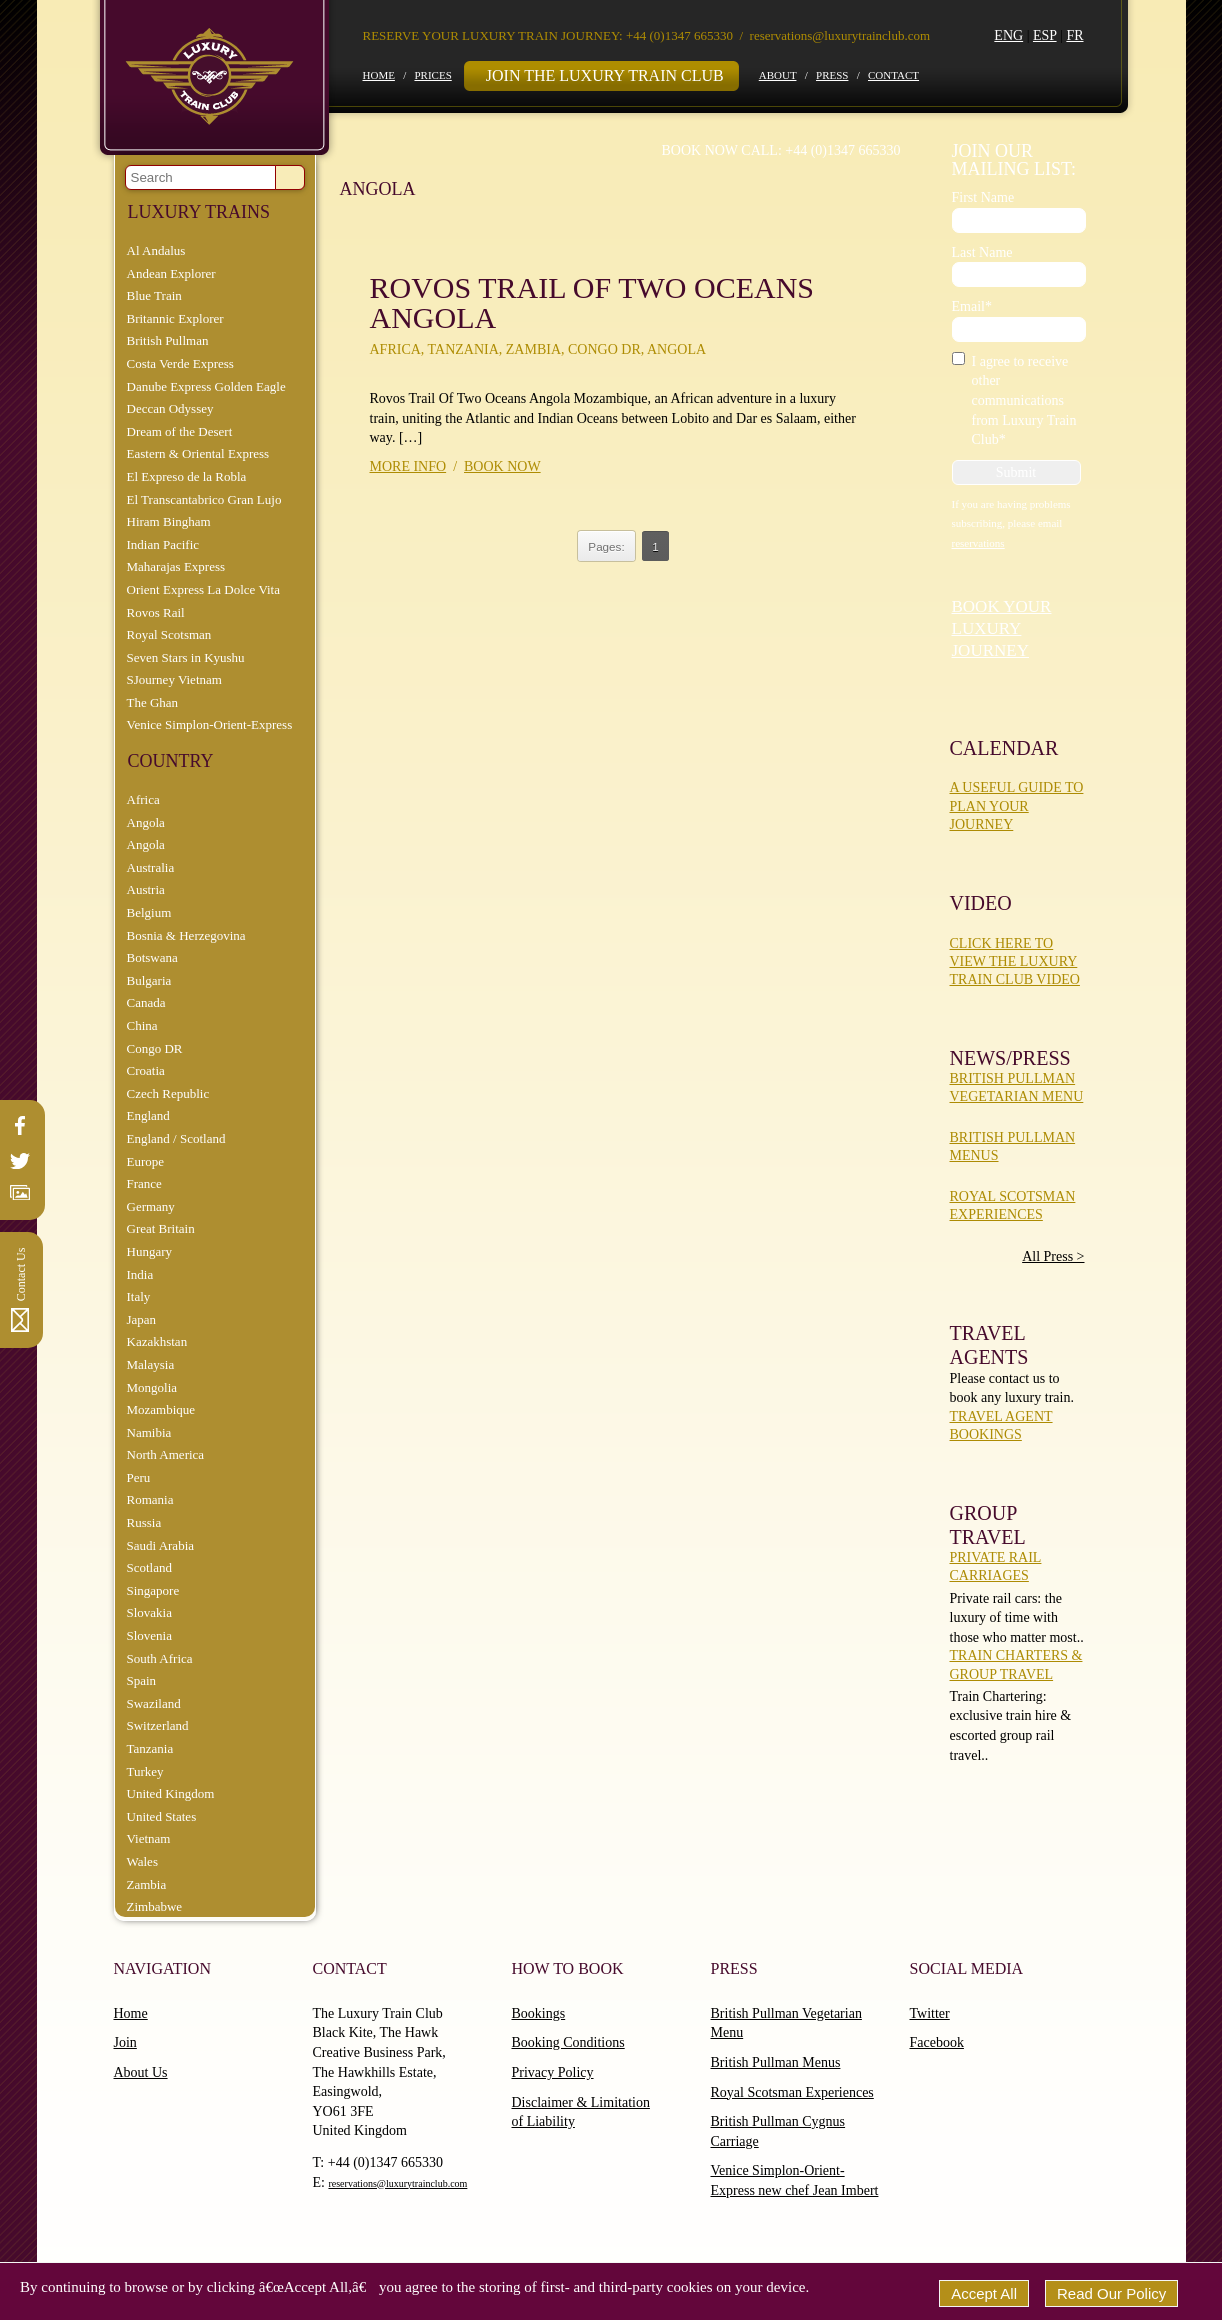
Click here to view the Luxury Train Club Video (1015, 961)
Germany (151, 1206)
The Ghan (153, 702)
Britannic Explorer (175, 318)
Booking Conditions (568, 2042)
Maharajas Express (176, 566)
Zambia (147, 1884)
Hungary (150, 1251)
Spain (142, 1680)
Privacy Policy (553, 2072)
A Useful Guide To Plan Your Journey (1017, 805)
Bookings (539, 2013)
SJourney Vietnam (174, 679)
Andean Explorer (171, 273)
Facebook (937, 2042)
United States (162, 1816)
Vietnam (149, 1838)
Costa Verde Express (180, 363)
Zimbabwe (155, 1906)
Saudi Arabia (161, 1545)
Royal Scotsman (169, 634)
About (778, 75)
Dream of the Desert (180, 431)
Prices (432, 75)
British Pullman (168, 340)
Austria (146, 889)
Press (832, 75)
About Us (141, 2072)
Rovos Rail (156, 612)
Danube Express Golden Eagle (206, 386)
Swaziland (154, 1703)
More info (408, 466)
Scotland (150, 1567)
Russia (144, 1522)
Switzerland (158, 1725)
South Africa (160, 1658)
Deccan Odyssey (170, 408)
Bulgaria (149, 980)
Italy (139, 1296)
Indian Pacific (163, 544)
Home (379, 75)
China (142, 1025)
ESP (1045, 35)
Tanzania (150, 1748)
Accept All (984, 2293)
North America (166, 1454)
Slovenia (150, 1635)
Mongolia (152, 1387)
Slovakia (150, 1612)
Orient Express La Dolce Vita (204, 589)
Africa (143, 799)
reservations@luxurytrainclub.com (840, 35)
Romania (150, 1499)
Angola (146, 822)
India (140, 1274)
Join (125, 2042)
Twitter (930, 2013)
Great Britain (161, 1228)
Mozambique (161, 1409)
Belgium (149, 912)
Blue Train (154, 295)
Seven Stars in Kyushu (186, 657)
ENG (1008, 35)
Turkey (145, 1771)
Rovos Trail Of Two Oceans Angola (592, 302)
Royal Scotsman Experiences (792, 2092)
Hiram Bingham (169, 521)
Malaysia (151, 1364)
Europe (146, 1161)
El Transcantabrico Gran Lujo (204, 499)
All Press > (1053, 1256)
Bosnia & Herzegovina (186, 935)
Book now (502, 466)
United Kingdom (171, 1793)
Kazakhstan (157, 1341)
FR (1074, 35)
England (148, 1115)
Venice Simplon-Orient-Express (210, 724)
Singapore (153, 1590)
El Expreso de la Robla (187, 476)
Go (290, 177)
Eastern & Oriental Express (198, 453)
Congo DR (155, 1048)
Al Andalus (156, 250)
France (144, 1183)
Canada (146, 1002)
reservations (978, 543)
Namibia (149, 1432)
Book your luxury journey (1002, 628)
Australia (151, 867)
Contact (893, 75)
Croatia (146, 1070)
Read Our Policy (1111, 2293)
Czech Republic (168, 1093)
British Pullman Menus (776, 2062)
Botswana (152, 957)
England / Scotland (176, 1138)
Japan (142, 1319)
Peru (139, 1477)
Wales (142, 1861)
